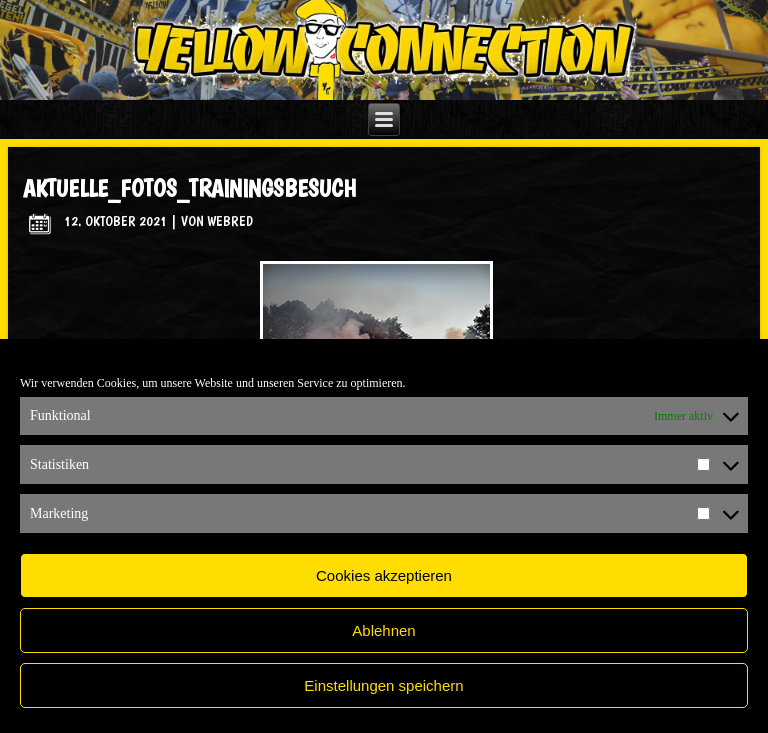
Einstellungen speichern (383, 685)
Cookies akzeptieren (384, 575)
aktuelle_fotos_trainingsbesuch (189, 188)
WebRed (230, 221)
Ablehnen (383, 630)
